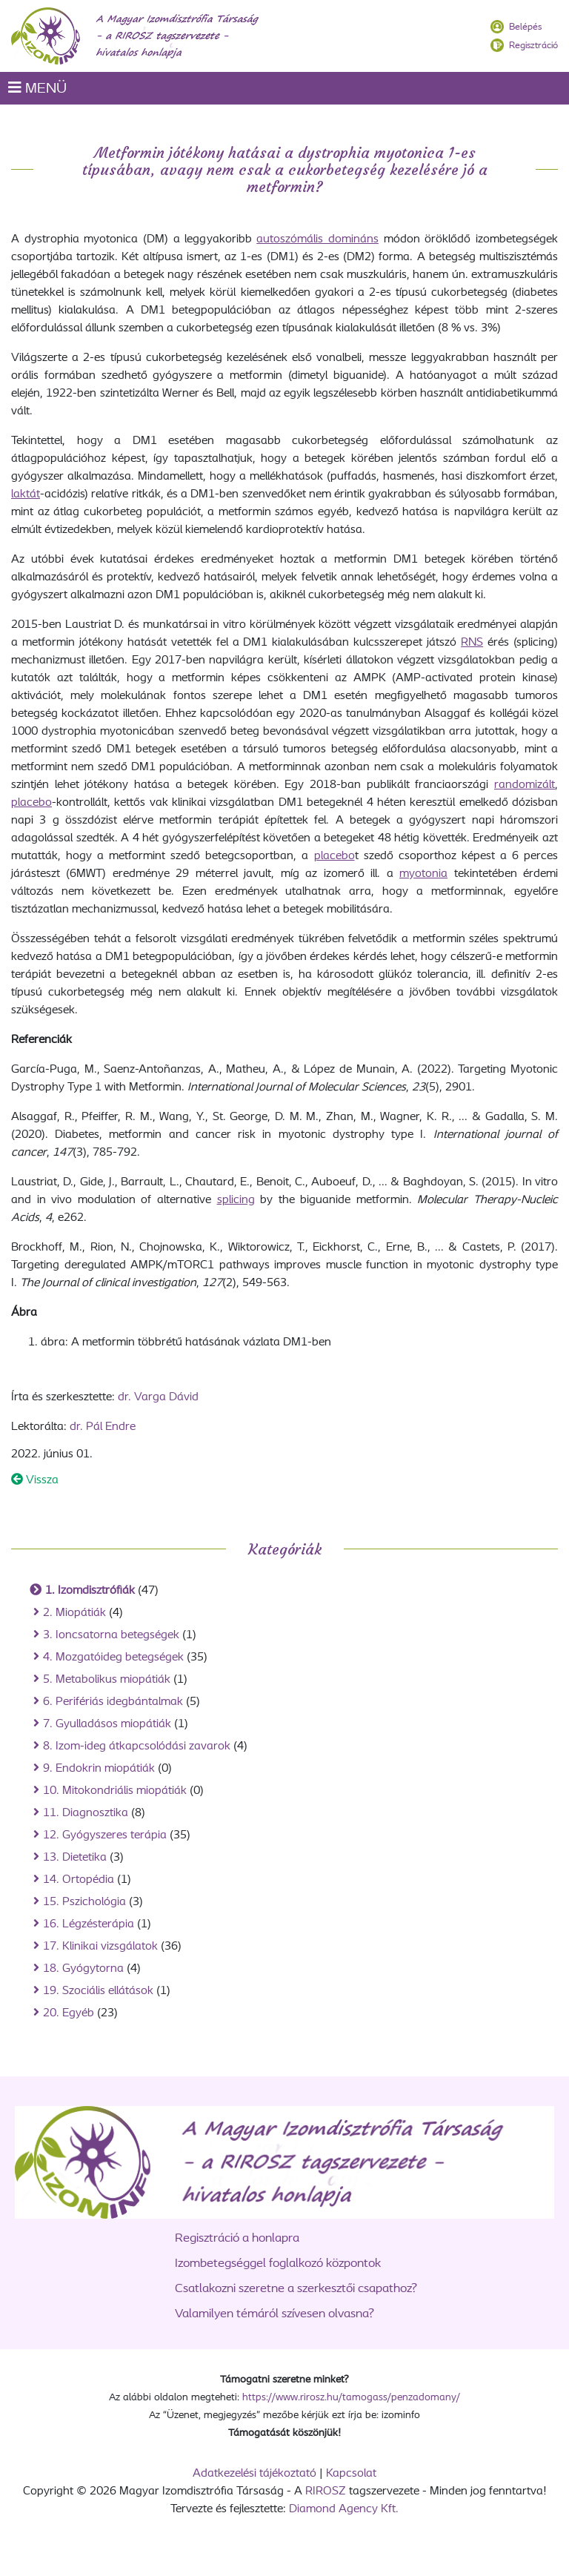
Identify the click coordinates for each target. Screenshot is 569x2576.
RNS (472, 643)
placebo (31, 803)
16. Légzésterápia (88, 1924)
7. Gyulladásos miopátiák (107, 1724)
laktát (25, 494)
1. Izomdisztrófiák (90, 1591)
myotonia (423, 874)
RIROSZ (325, 2491)
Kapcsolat (351, 2474)
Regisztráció (533, 45)
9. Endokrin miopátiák (99, 1769)
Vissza (35, 1480)
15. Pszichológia (84, 1902)
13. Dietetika (75, 1858)
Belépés (525, 27)
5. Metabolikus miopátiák (106, 1680)
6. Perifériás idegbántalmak (113, 1702)
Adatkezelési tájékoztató (254, 2474)
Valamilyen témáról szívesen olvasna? (274, 2314)
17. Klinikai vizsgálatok (100, 1947)
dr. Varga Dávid (158, 1397)
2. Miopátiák (74, 1613)
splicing (236, 1200)
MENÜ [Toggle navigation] (37, 88)
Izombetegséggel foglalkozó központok (278, 2263)
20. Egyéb (68, 2013)
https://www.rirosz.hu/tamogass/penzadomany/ (351, 2397)
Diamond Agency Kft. (344, 2509)
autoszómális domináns (317, 239)
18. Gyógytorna (83, 1969)
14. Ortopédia (78, 1880)
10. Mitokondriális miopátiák (115, 1791)
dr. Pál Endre (103, 1427)
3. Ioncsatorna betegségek (111, 1635)
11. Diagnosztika (85, 1813)
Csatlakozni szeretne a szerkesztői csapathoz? (296, 2288)
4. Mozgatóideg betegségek (113, 1657)
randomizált (524, 785)
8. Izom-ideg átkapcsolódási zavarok (136, 1746)
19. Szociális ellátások (98, 1991)
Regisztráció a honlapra (237, 2238)
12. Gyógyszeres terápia (105, 1835)
